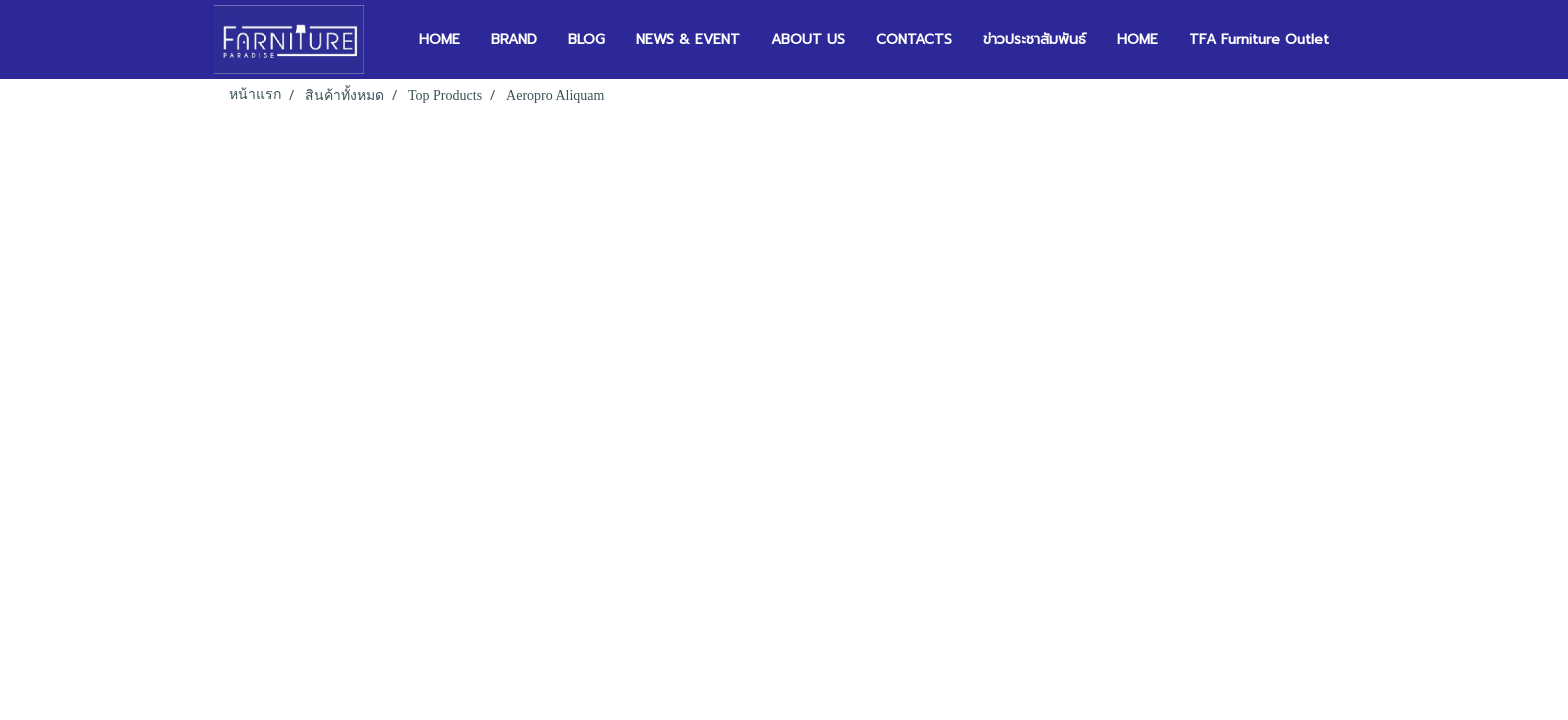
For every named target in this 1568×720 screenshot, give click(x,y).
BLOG (586, 39)
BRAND (514, 39)
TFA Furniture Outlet (1259, 39)
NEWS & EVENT (688, 39)
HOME (439, 39)
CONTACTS (914, 39)
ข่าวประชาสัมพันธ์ (1034, 39)
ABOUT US (808, 39)
